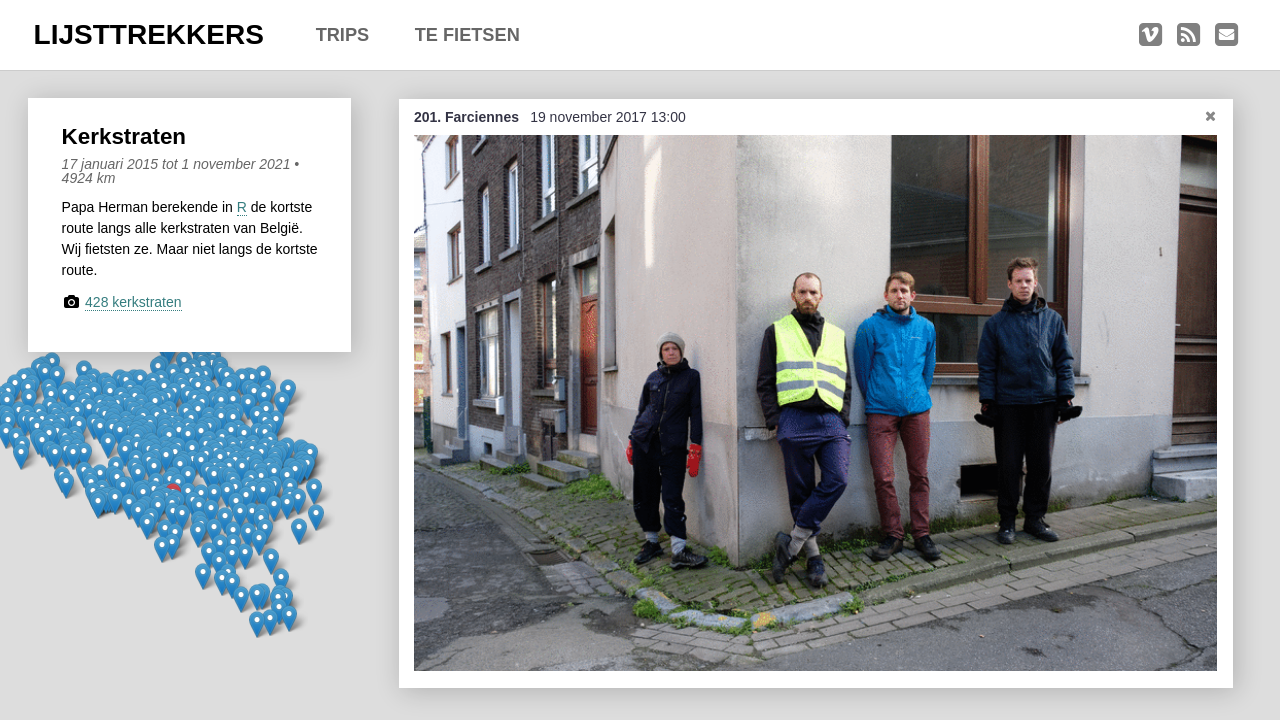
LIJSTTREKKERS (149, 34)
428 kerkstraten (133, 302)
